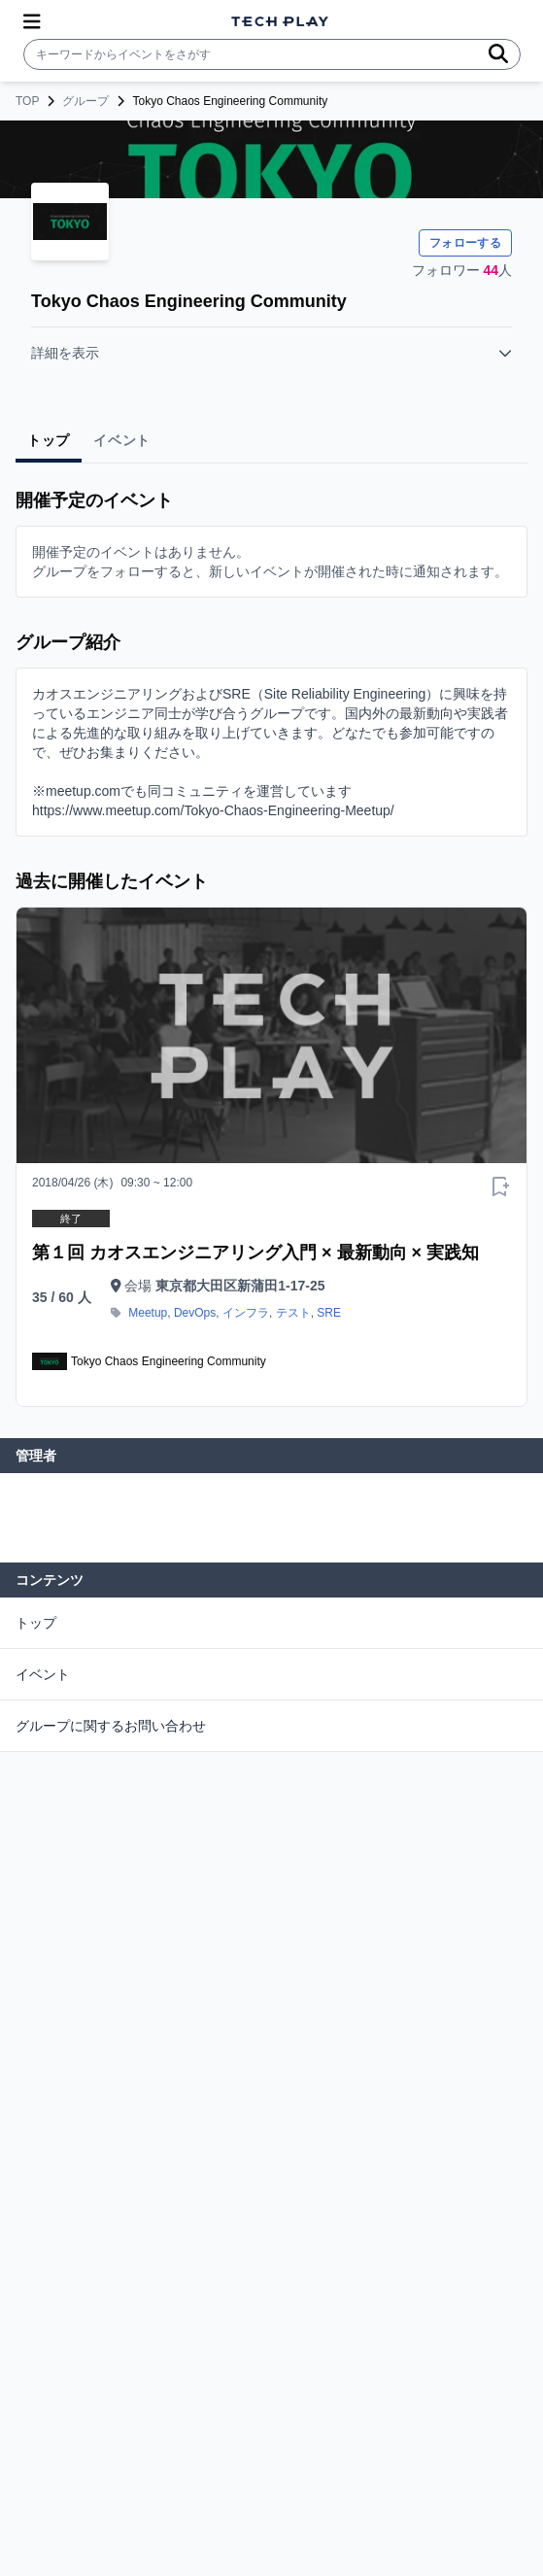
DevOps (195, 1313)
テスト (293, 1313)
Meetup (147, 1313)
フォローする (465, 243)
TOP (27, 101)
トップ (36, 1623)
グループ (85, 101)
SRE (329, 1313)
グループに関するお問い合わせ (111, 1726)
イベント (43, 1674)
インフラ (245, 1313)
